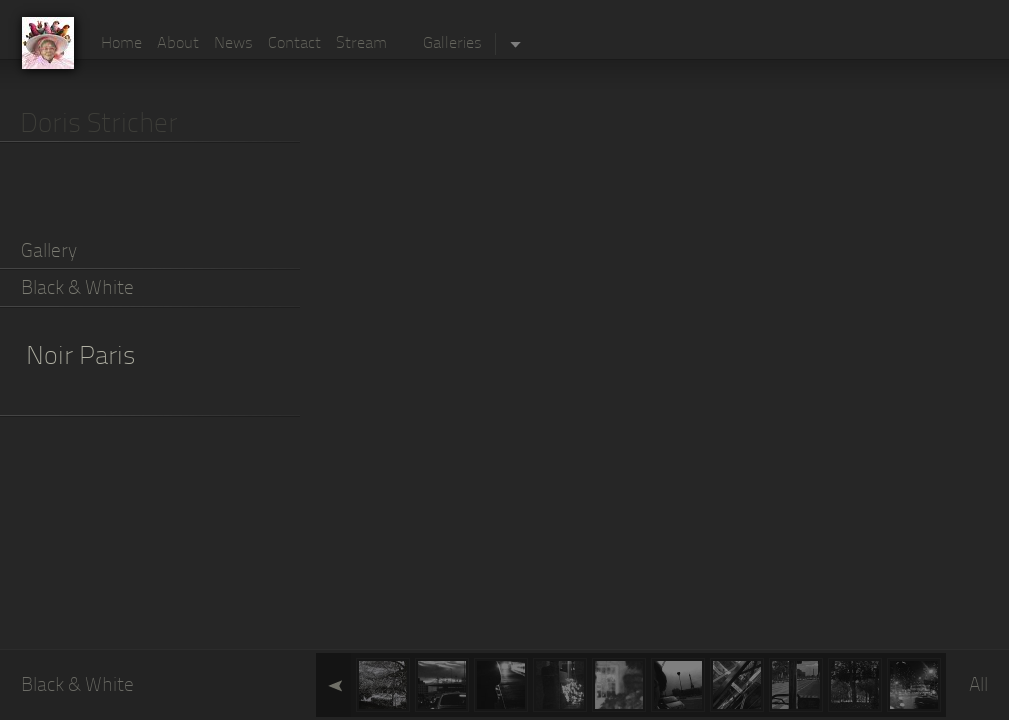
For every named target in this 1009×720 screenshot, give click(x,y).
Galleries (452, 44)
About (178, 44)
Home (121, 44)
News (233, 44)
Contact (294, 44)
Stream (361, 44)
